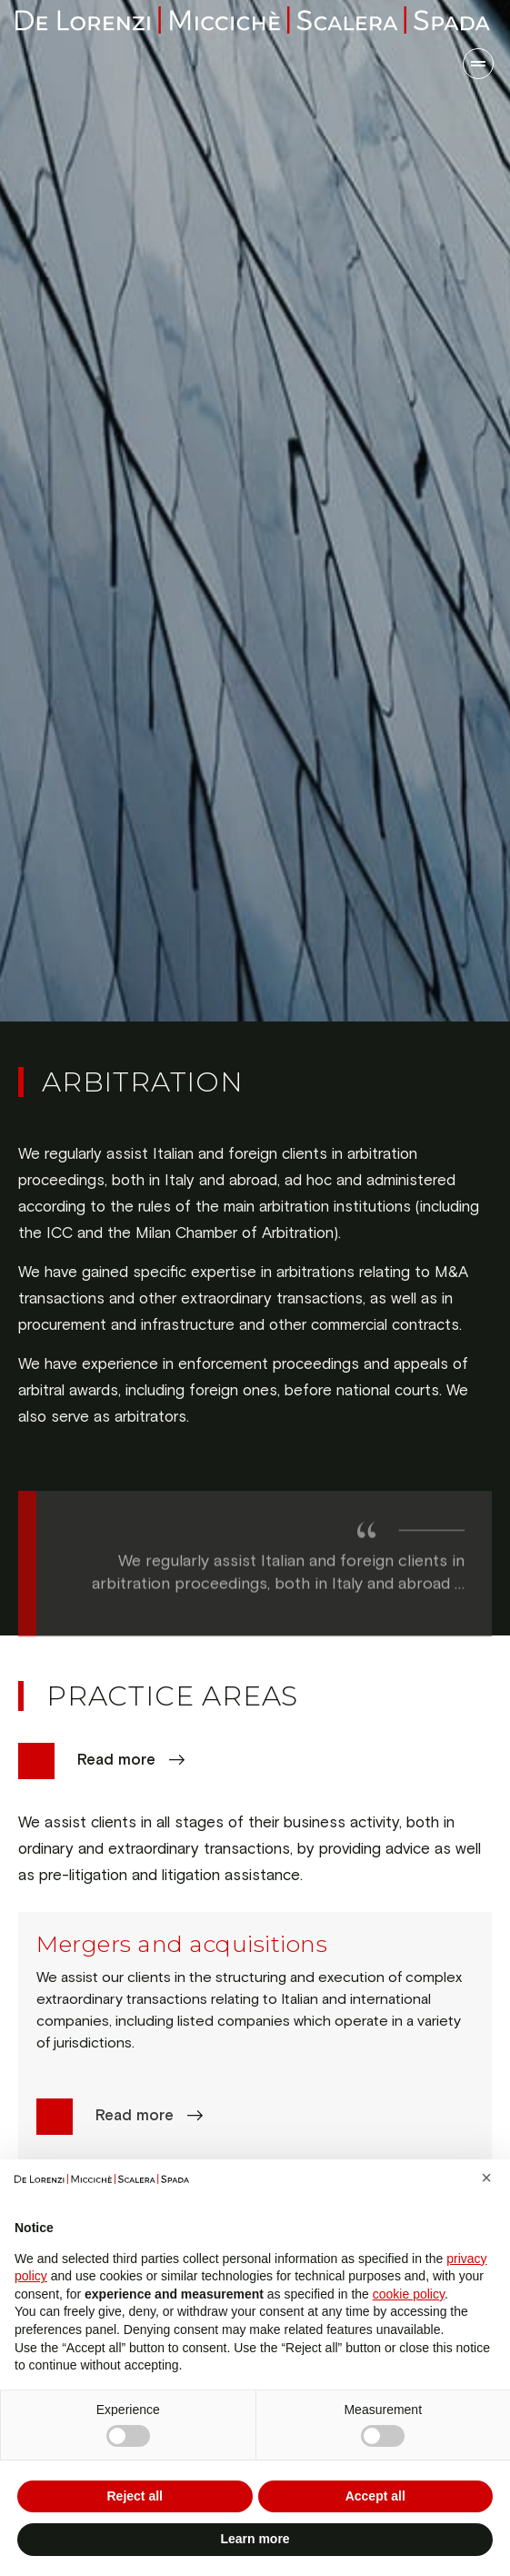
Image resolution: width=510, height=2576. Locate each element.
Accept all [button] (375, 2496)
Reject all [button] (135, 2496)
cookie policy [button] (409, 2294)
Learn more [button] (254, 2538)
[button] (486, 2177)
